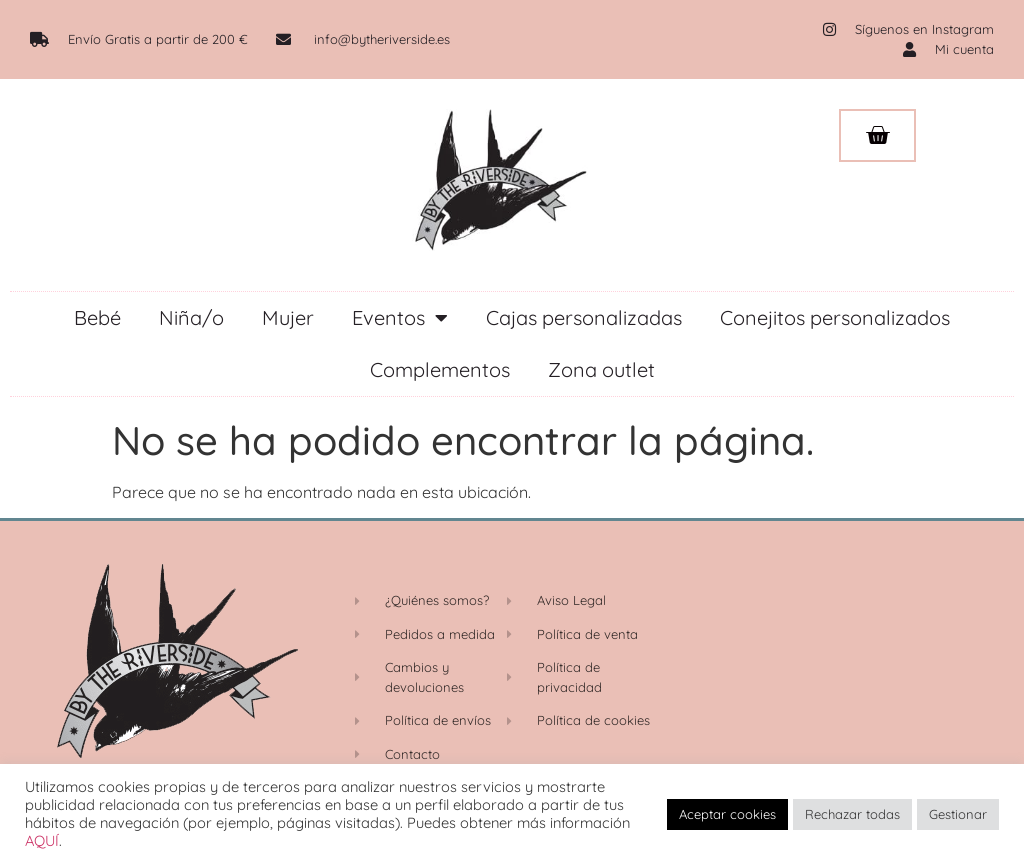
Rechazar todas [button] (852, 814)
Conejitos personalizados (835, 317)
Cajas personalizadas (584, 317)
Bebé (97, 317)
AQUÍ (42, 840)
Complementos (440, 369)
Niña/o (191, 317)
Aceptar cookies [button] (727, 814)
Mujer (288, 317)
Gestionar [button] (958, 814)
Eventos (400, 318)
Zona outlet (601, 369)
